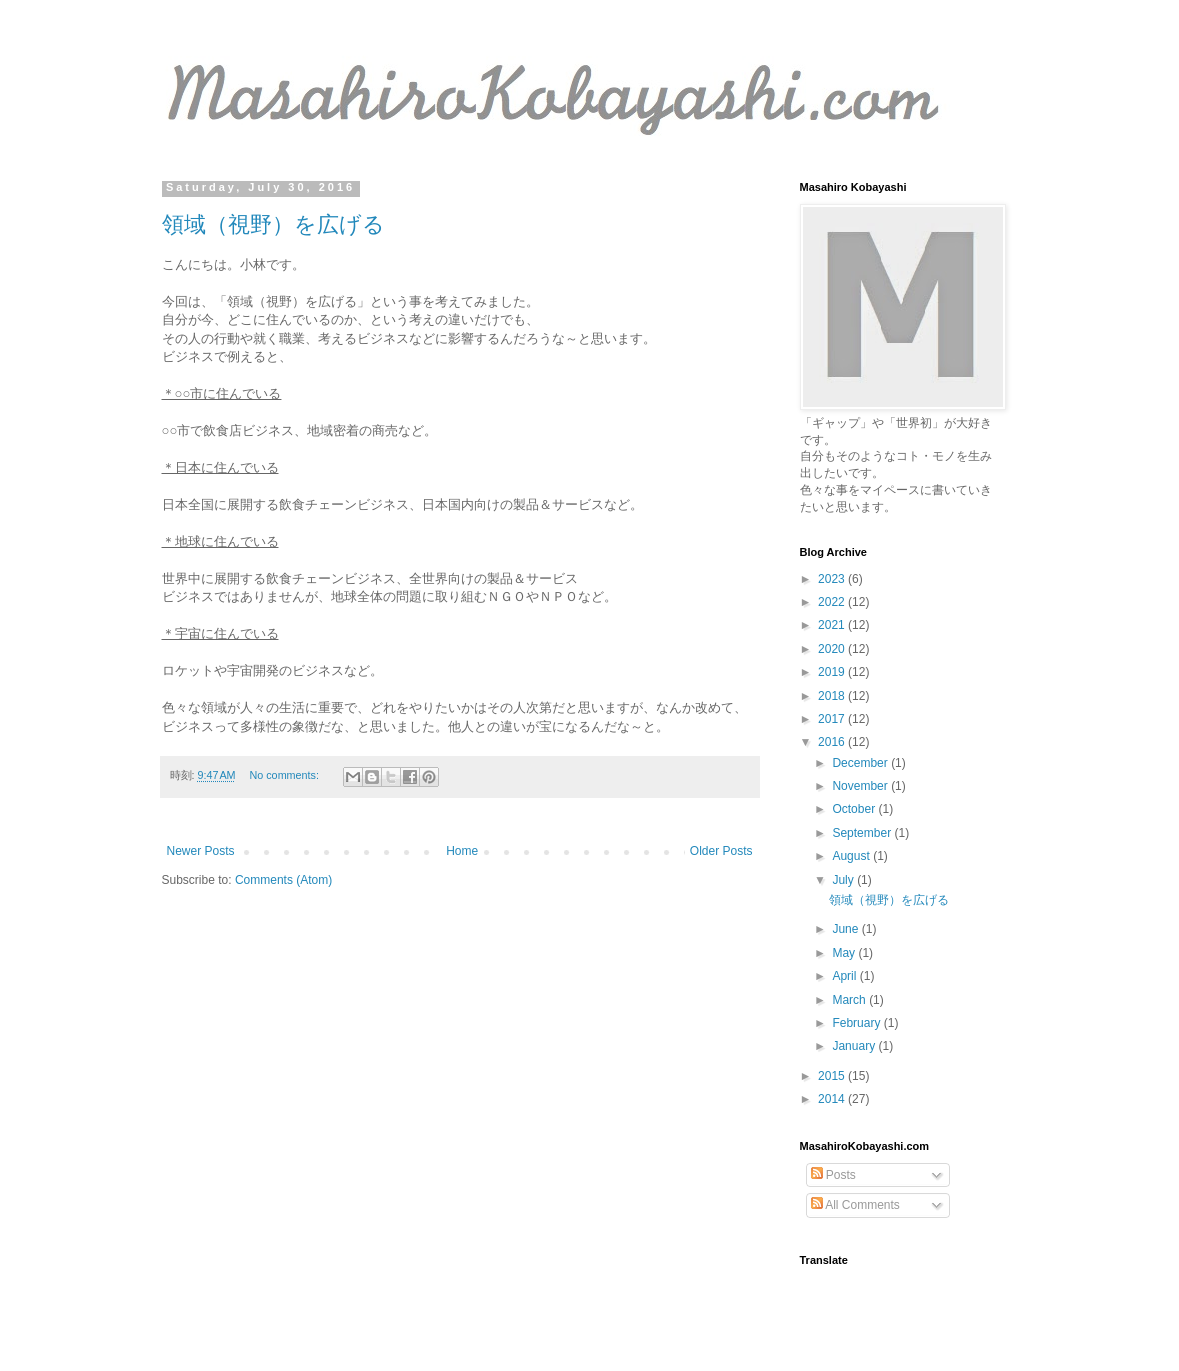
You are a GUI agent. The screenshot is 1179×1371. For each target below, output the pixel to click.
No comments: (285, 775)
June (846, 929)
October (855, 809)
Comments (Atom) (283, 880)
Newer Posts (201, 851)
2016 (833, 742)
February (857, 1023)
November (861, 786)
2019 (833, 672)
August (852, 856)
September (863, 833)
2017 (833, 719)
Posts (833, 1175)
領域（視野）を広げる (273, 224)
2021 (833, 625)
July (844, 880)
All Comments (855, 1205)
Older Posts (721, 851)
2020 (833, 649)
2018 (833, 696)
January (855, 1046)
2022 (833, 602)
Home (462, 851)
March (850, 1000)
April (845, 976)
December (861, 763)
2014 (833, 1099)
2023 (833, 579)
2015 (833, 1076)
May (845, 953)
